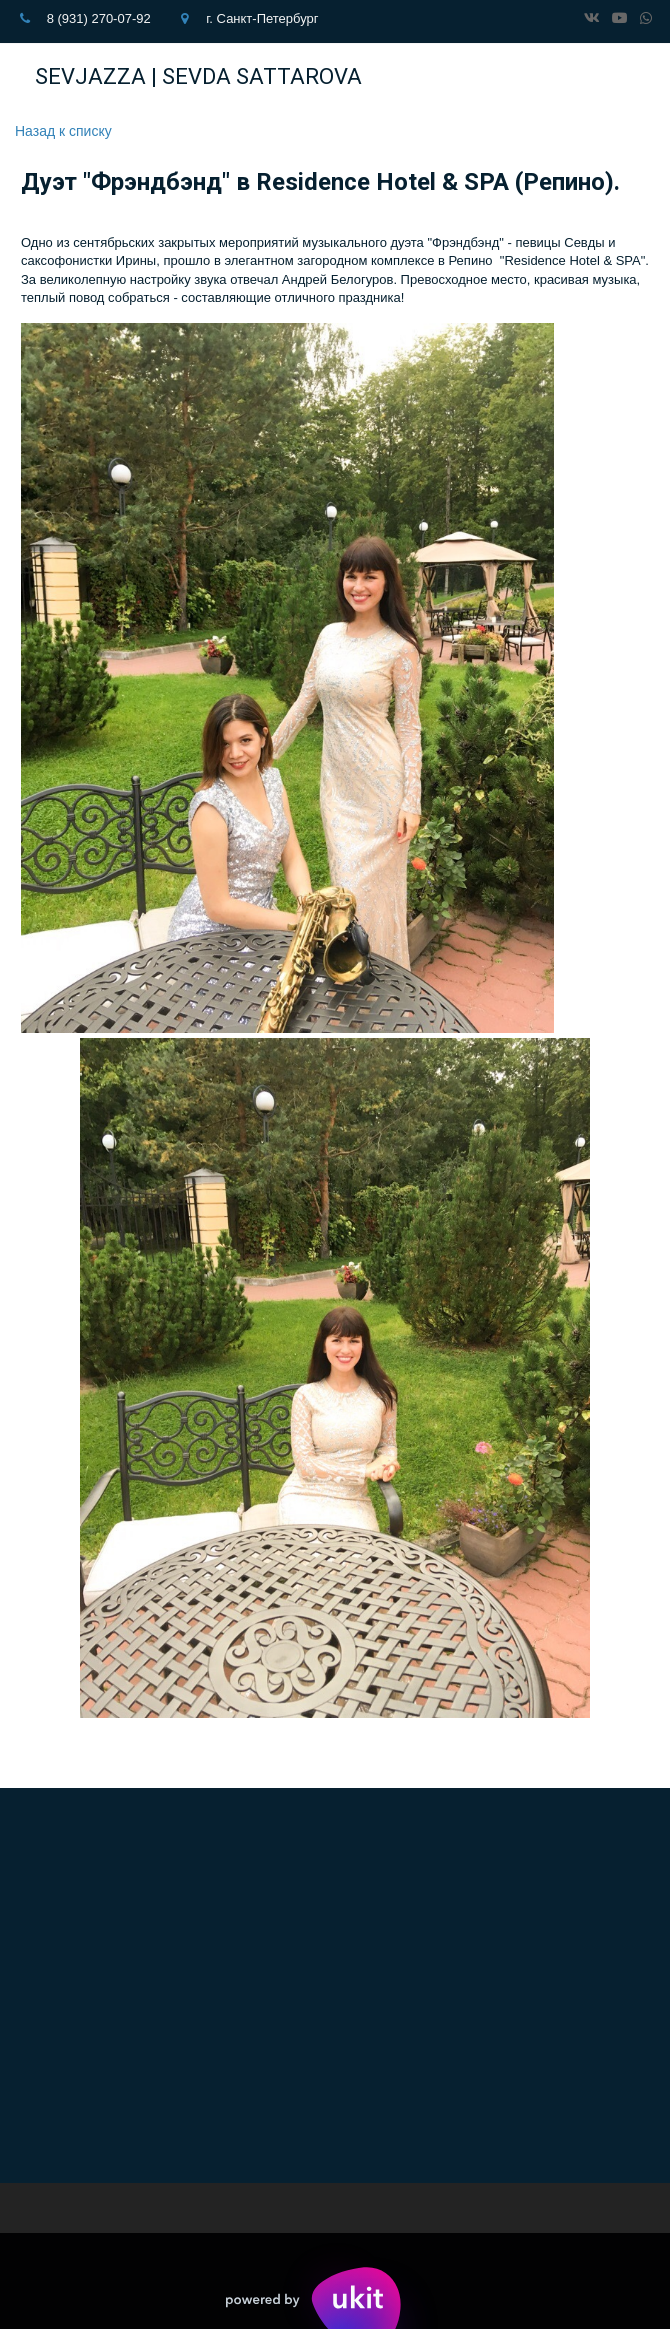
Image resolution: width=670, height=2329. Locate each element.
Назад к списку (63, 131)
